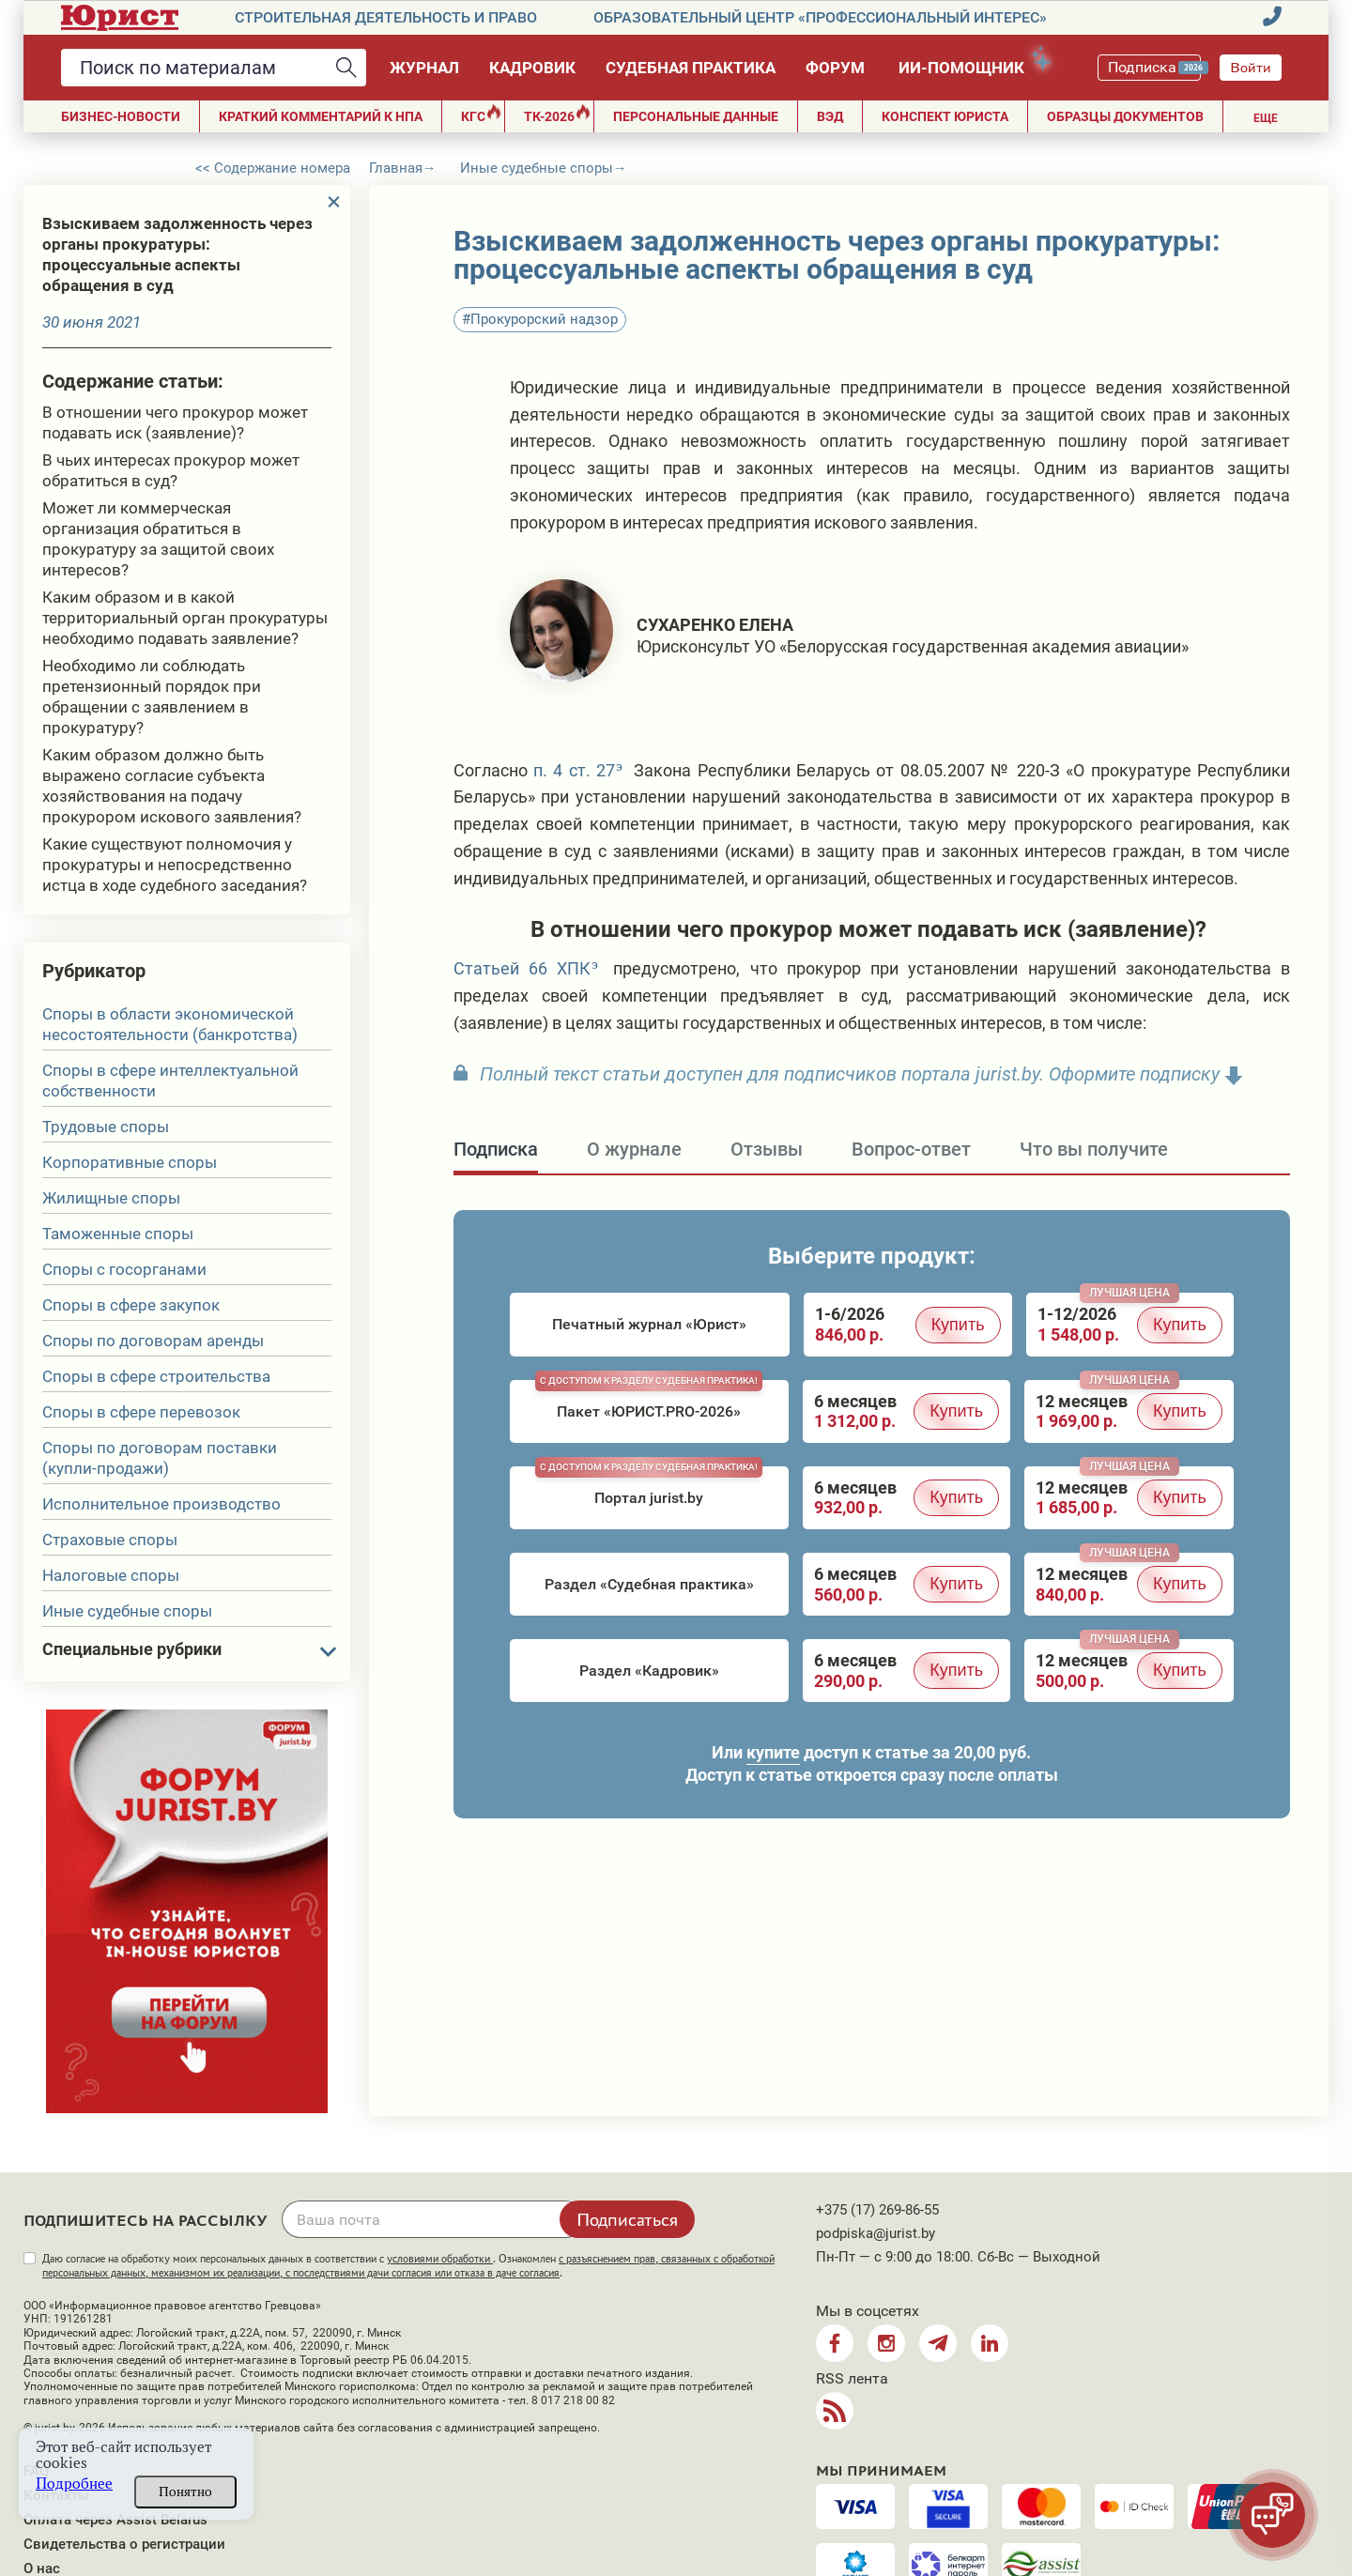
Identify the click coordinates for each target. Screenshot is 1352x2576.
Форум (835, 67)
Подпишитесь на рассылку (145, 2221)
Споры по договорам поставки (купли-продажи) (159, 1458)
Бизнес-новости (120, 116)
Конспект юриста (945, 116)
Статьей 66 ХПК (522, 968)
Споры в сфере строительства (156, 1376)
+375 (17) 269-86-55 (877, 2209)
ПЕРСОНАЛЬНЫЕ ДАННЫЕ (695, 116)
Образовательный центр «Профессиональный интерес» (820, 17)
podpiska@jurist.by (875, 2233)
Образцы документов (1125, 116)
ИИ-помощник (970, 64)
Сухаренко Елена (715, 625)
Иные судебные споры (127, 1611)
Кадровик (532, 67)
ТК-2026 (557, 114)
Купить (958, 1324)
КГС (481, 114)
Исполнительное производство (161, 1504)
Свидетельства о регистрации (124, 2544)
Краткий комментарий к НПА (320, 116)
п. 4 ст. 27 (574, 770)
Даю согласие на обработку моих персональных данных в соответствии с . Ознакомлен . (408, 2265)
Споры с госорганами (124, 1269)
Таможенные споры (117, 1233)
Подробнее (74, 2483)
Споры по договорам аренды (153, 1340)
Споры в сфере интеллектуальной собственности (170, 1080)
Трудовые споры (105, 1126)
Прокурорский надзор (544, 319)
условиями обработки (440, 2258)
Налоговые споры (110, 1575)
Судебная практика (691, 67)
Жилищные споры (111, 1197)
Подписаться (627, 2219)
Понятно (185, 2491)
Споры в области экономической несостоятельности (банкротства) (170, 1024)
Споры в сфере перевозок (141, 1412)
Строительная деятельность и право (386, 17)
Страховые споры (109, 1539)
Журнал (424, 67)
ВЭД (830, 116)
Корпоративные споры (129, 1162)
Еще (1265, 118)
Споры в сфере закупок (131, 1305)
